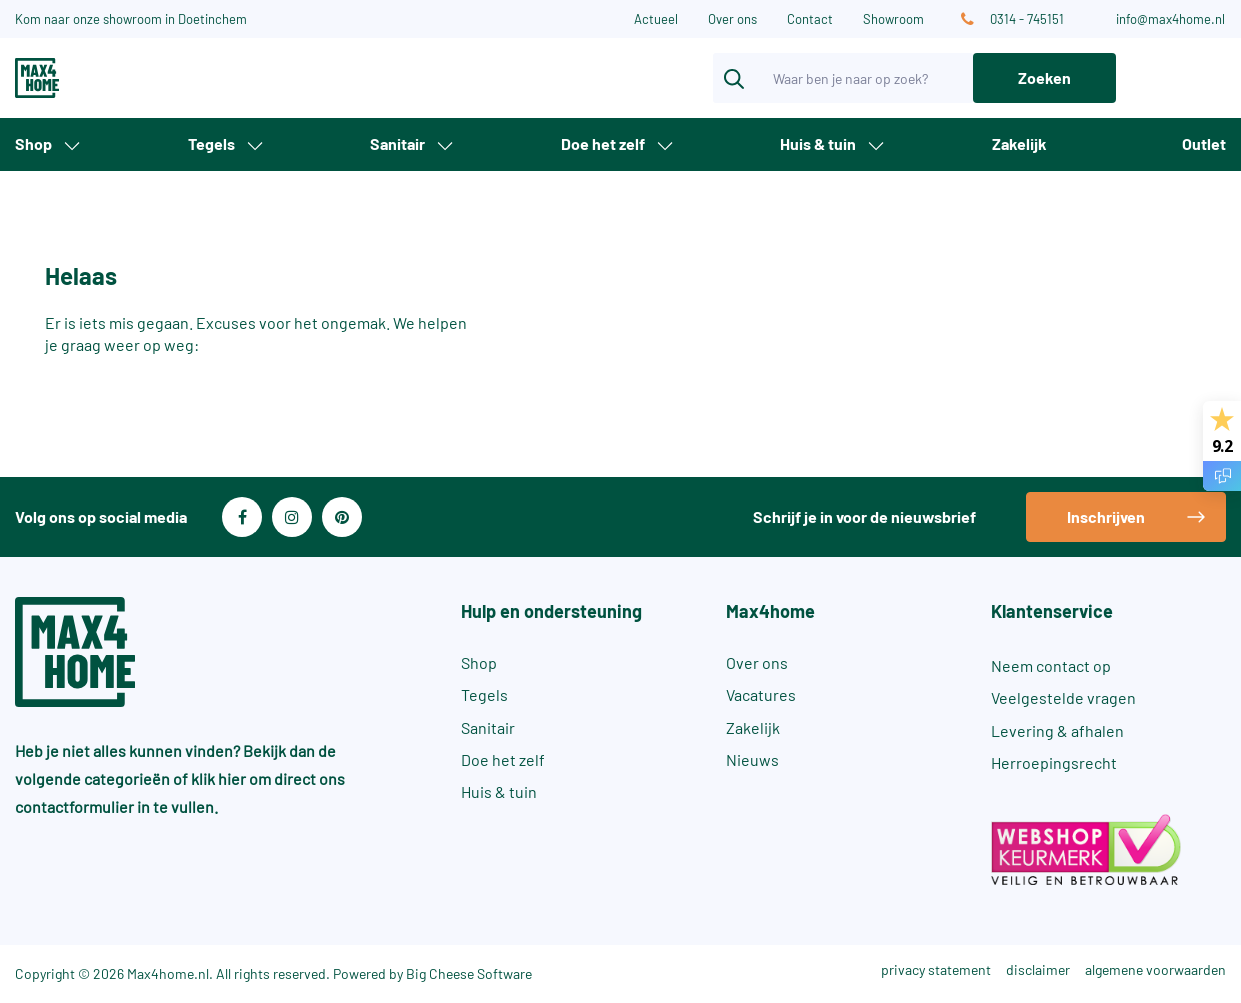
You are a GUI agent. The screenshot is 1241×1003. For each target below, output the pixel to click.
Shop (33, 143)
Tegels (211, 143)
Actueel (656, 19)
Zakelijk (1019, 143)
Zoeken (1044, 77)
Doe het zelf (603, 143)
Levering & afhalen (1057, 730)
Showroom (893, 19)
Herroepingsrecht (1054, 762)
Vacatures (761, 694)
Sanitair (397, 143)
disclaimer (1038, 969)
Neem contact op (1051, 665)
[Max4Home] (103, 78)
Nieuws (752, 759)
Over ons (732, 19)
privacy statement (936, 969)
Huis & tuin (818, 143)
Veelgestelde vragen (1063, 697)
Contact (810, 19)
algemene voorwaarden (1155, 969)
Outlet (1204, 143)
